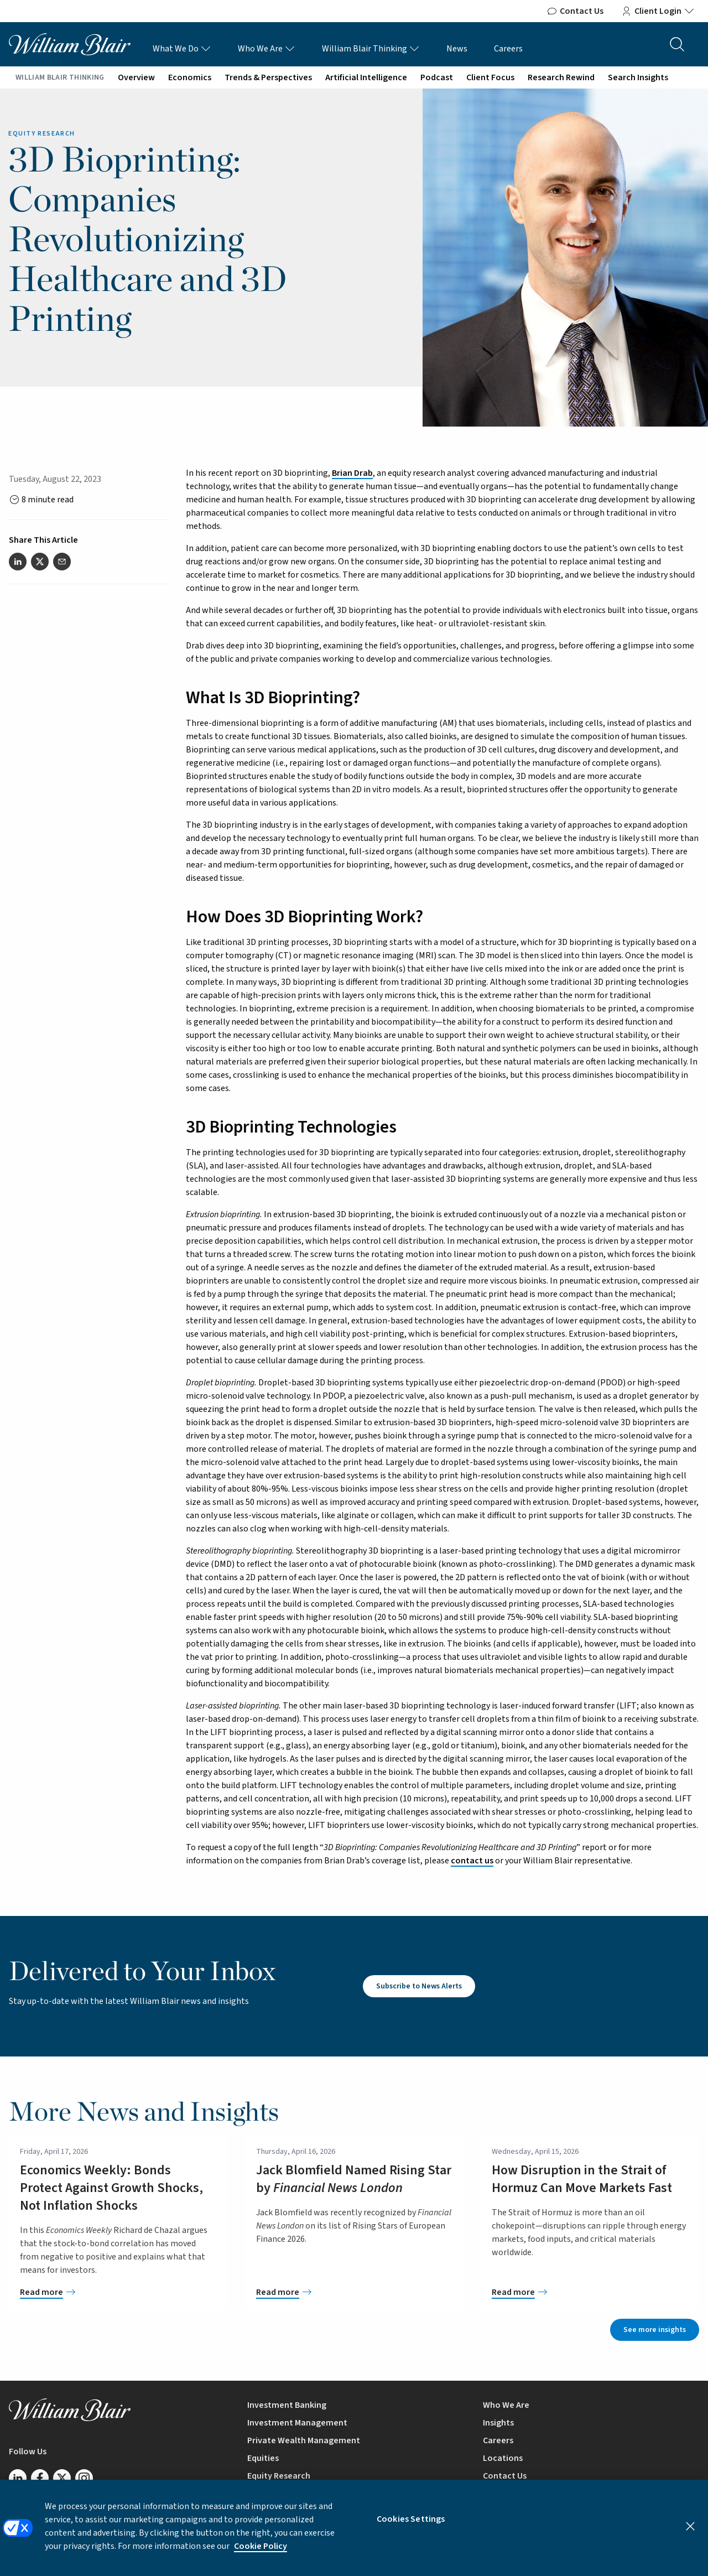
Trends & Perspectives (268, 77)
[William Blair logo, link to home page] (70, 44)
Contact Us (574, 11)
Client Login (658, 11)
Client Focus (490, 77)
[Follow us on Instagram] (84, 2478)
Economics (189, 77)
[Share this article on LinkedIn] (18, 561)
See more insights (654, 2329)
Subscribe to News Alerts (419, 1986)
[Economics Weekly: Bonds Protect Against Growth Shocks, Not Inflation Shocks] (118, 2292)
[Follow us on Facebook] (40, 2478)
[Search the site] (677, 44)
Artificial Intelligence (366, 77)
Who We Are (266, 49)
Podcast (436, 77)
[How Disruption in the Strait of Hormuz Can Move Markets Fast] (590, 2292)
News (456, 49)
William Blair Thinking (371, 49)
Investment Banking (286, 2405)
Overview (136, 77)
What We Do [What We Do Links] (182, 49)
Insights (498, 2423)
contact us (472, 1861)
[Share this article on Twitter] (40, 561)
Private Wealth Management (303, 2440)
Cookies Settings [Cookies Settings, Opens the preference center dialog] (411, 2528)
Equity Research (278, 2476)
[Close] (690, 2535)
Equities (263, 2458)
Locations (503, 2458)
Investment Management (297, 2423)
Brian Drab (352, 473)
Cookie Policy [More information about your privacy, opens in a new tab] (260, 2555)
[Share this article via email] (62, 561)
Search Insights (638, 77)
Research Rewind (561, 77)
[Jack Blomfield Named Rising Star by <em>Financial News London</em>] (354, 2292)
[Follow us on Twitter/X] (62, 2478)
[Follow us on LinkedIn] (18, 2478)
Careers (508, 49)
